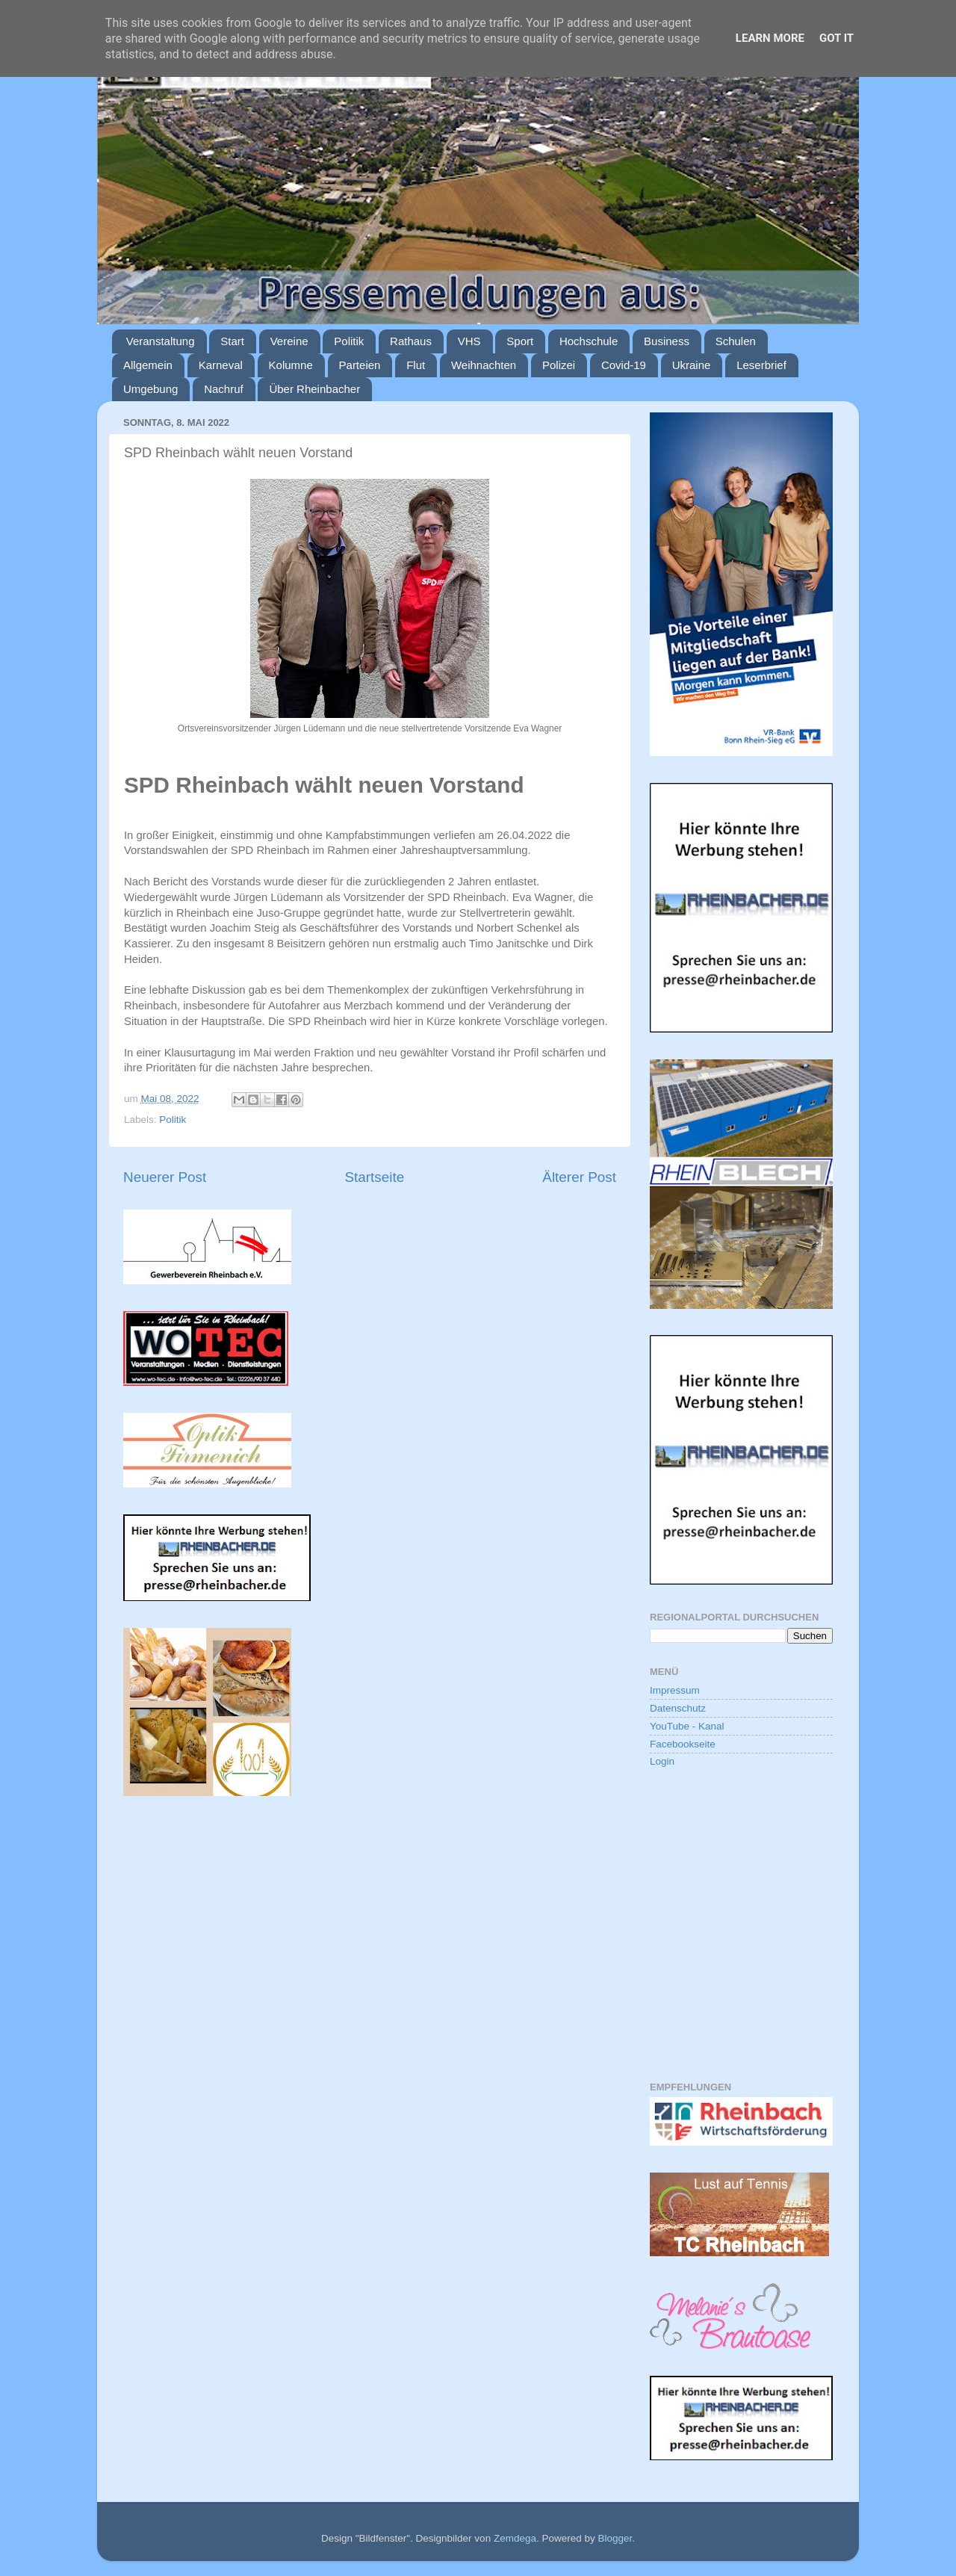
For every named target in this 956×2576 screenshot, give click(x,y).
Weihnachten (483, 365)
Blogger (615, 2538)
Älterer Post (579, 1177)
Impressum (675, 1690)
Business (666, 341)
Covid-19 (623, 365)
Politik (349, 341)
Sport (519, 341)
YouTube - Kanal (687, 1726)
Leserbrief (761, 365)
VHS (469, 341)
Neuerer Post (164, 1177)
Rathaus (411, 341)
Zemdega (515, 2538)
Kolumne (291, 365)
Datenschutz (678, 1708)
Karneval (221, 365)
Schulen (736, 341)
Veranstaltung (160, 341)
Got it (836, 38)
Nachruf (223, 389)
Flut (415, 365)
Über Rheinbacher (314, 389)
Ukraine (691, 365)
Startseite (374, 1177)
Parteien (360, 365)
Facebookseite (683, 1744)
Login (662, 1761)
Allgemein (148, 365)
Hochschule (588, 341)
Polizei (558, 365)
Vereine (289, 341)
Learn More (770, 38)
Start (232, 341)
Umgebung (150, 389)
